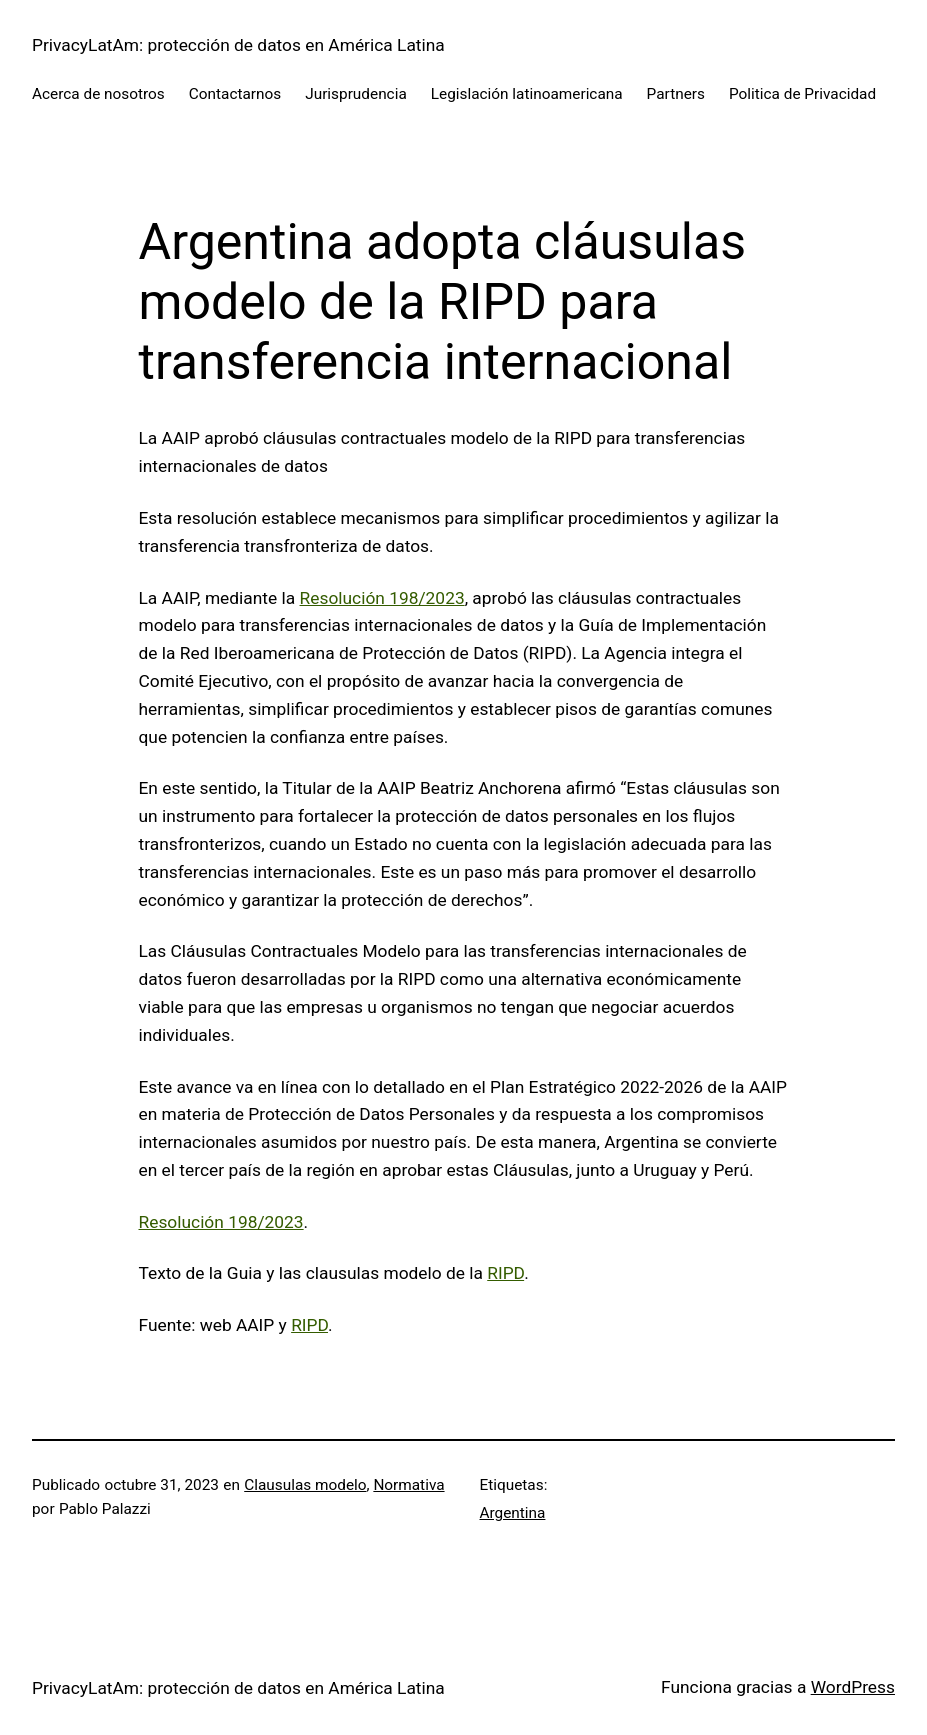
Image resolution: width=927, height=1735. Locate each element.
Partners (676, 94)
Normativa (408, 1485)
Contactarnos (235, 94)
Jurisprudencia (356, 94)
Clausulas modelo (305, 1485)
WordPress (853, 1687)
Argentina (513, 1513)
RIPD (505, 1273)
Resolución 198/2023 (382, 598)
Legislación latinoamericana (527, 94)
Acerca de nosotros (98, 94)
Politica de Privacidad (802, 94)
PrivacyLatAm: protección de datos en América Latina (238, 45)
